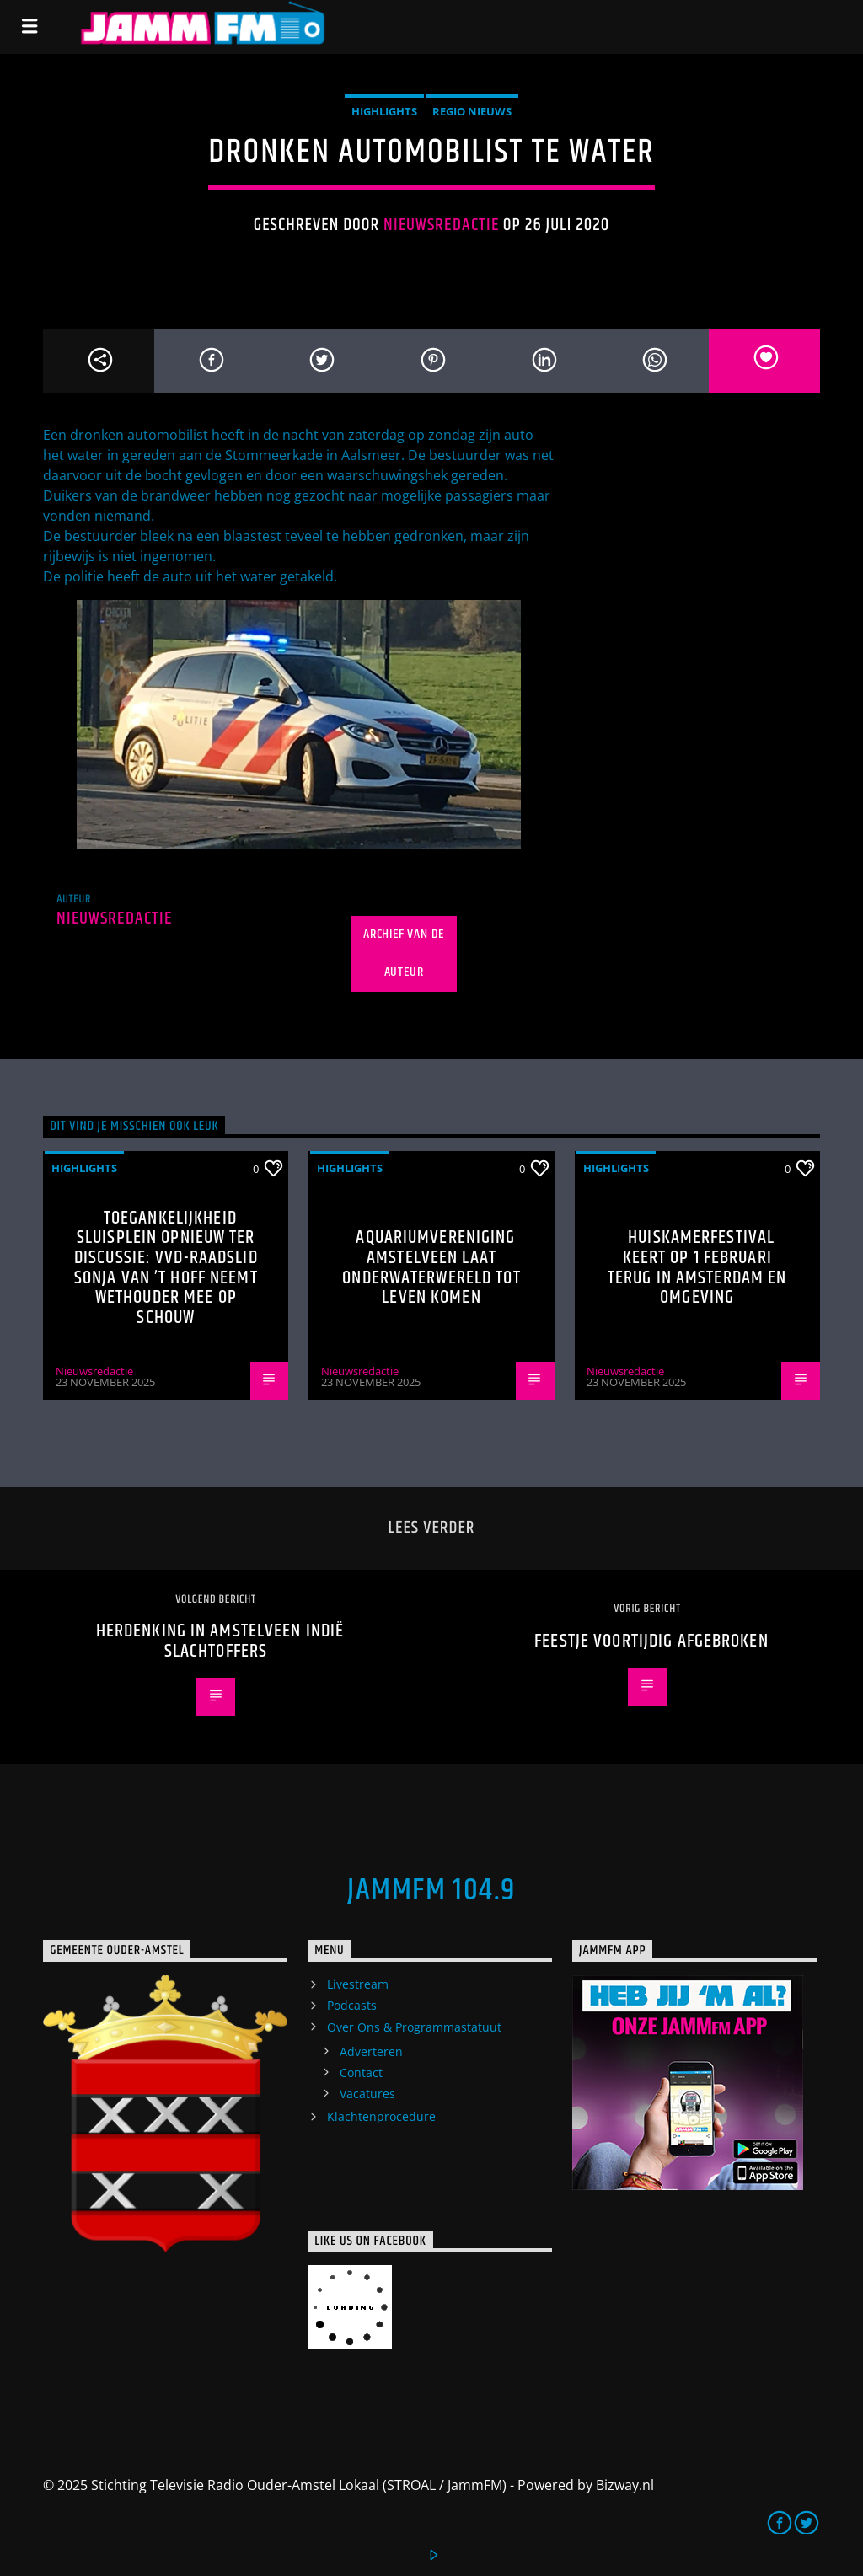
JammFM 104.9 (431, 1891)
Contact (361, 2073)
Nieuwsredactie (441, 225)
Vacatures (367, 2094)
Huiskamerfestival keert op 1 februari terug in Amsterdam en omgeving (697, 1267)
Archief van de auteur (403, 953)
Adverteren (371, 2051)
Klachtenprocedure (381, 2116)
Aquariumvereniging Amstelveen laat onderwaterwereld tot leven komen (431, 1267)
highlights (384, 111)
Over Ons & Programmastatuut (414, 2027)
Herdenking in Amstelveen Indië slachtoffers (220, 1641)
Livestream (358, 1984)
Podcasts (352, 2005)
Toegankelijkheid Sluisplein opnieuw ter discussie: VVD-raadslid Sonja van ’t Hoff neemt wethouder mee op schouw (166, 1267)
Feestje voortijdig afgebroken (651, 1641)
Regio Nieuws (472, 111)
